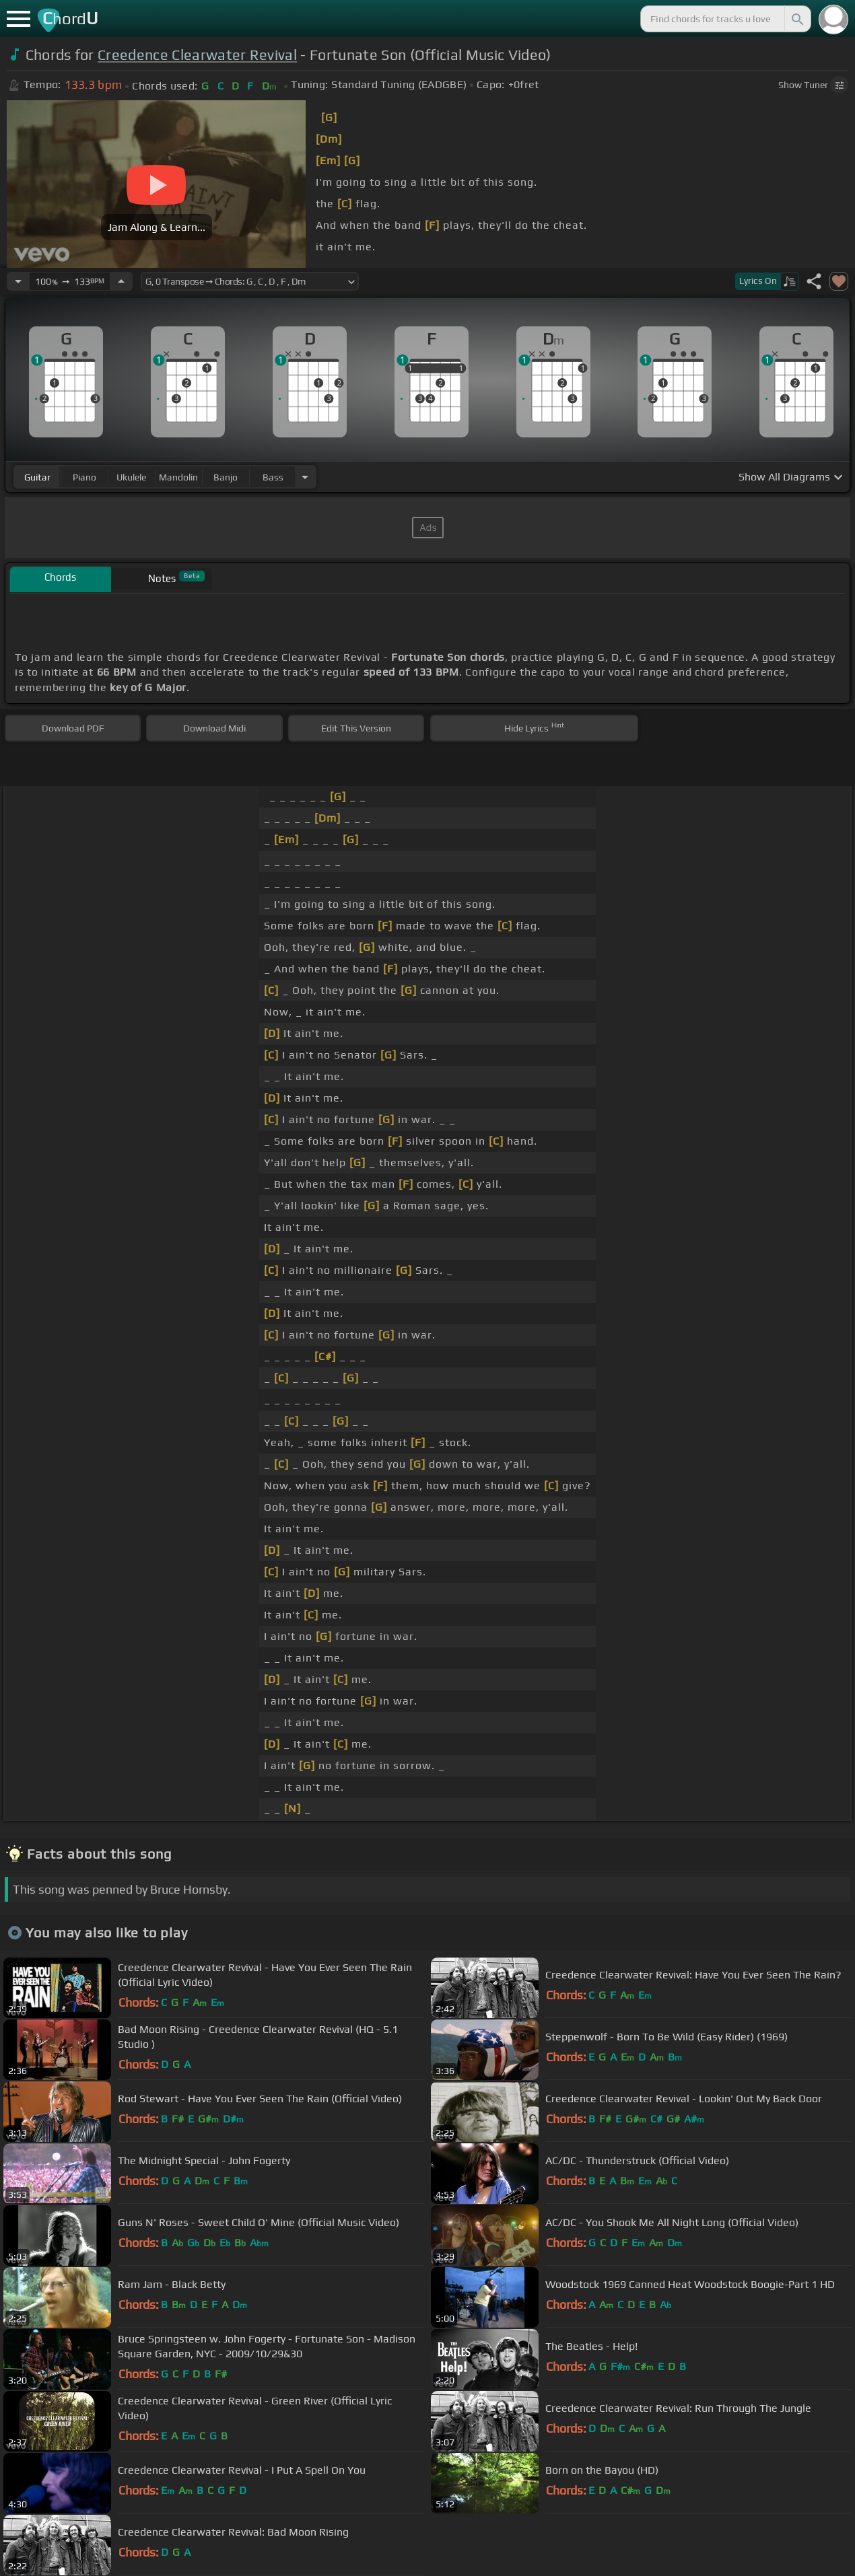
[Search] (796, 18)
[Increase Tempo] (121, 281)
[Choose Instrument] (305, 476)
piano (84, 477)
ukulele (131, 477)
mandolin (178, 477)
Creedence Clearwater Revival (197, 54)
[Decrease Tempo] (18, 281)
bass (273, 477)
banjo (225, 477)
